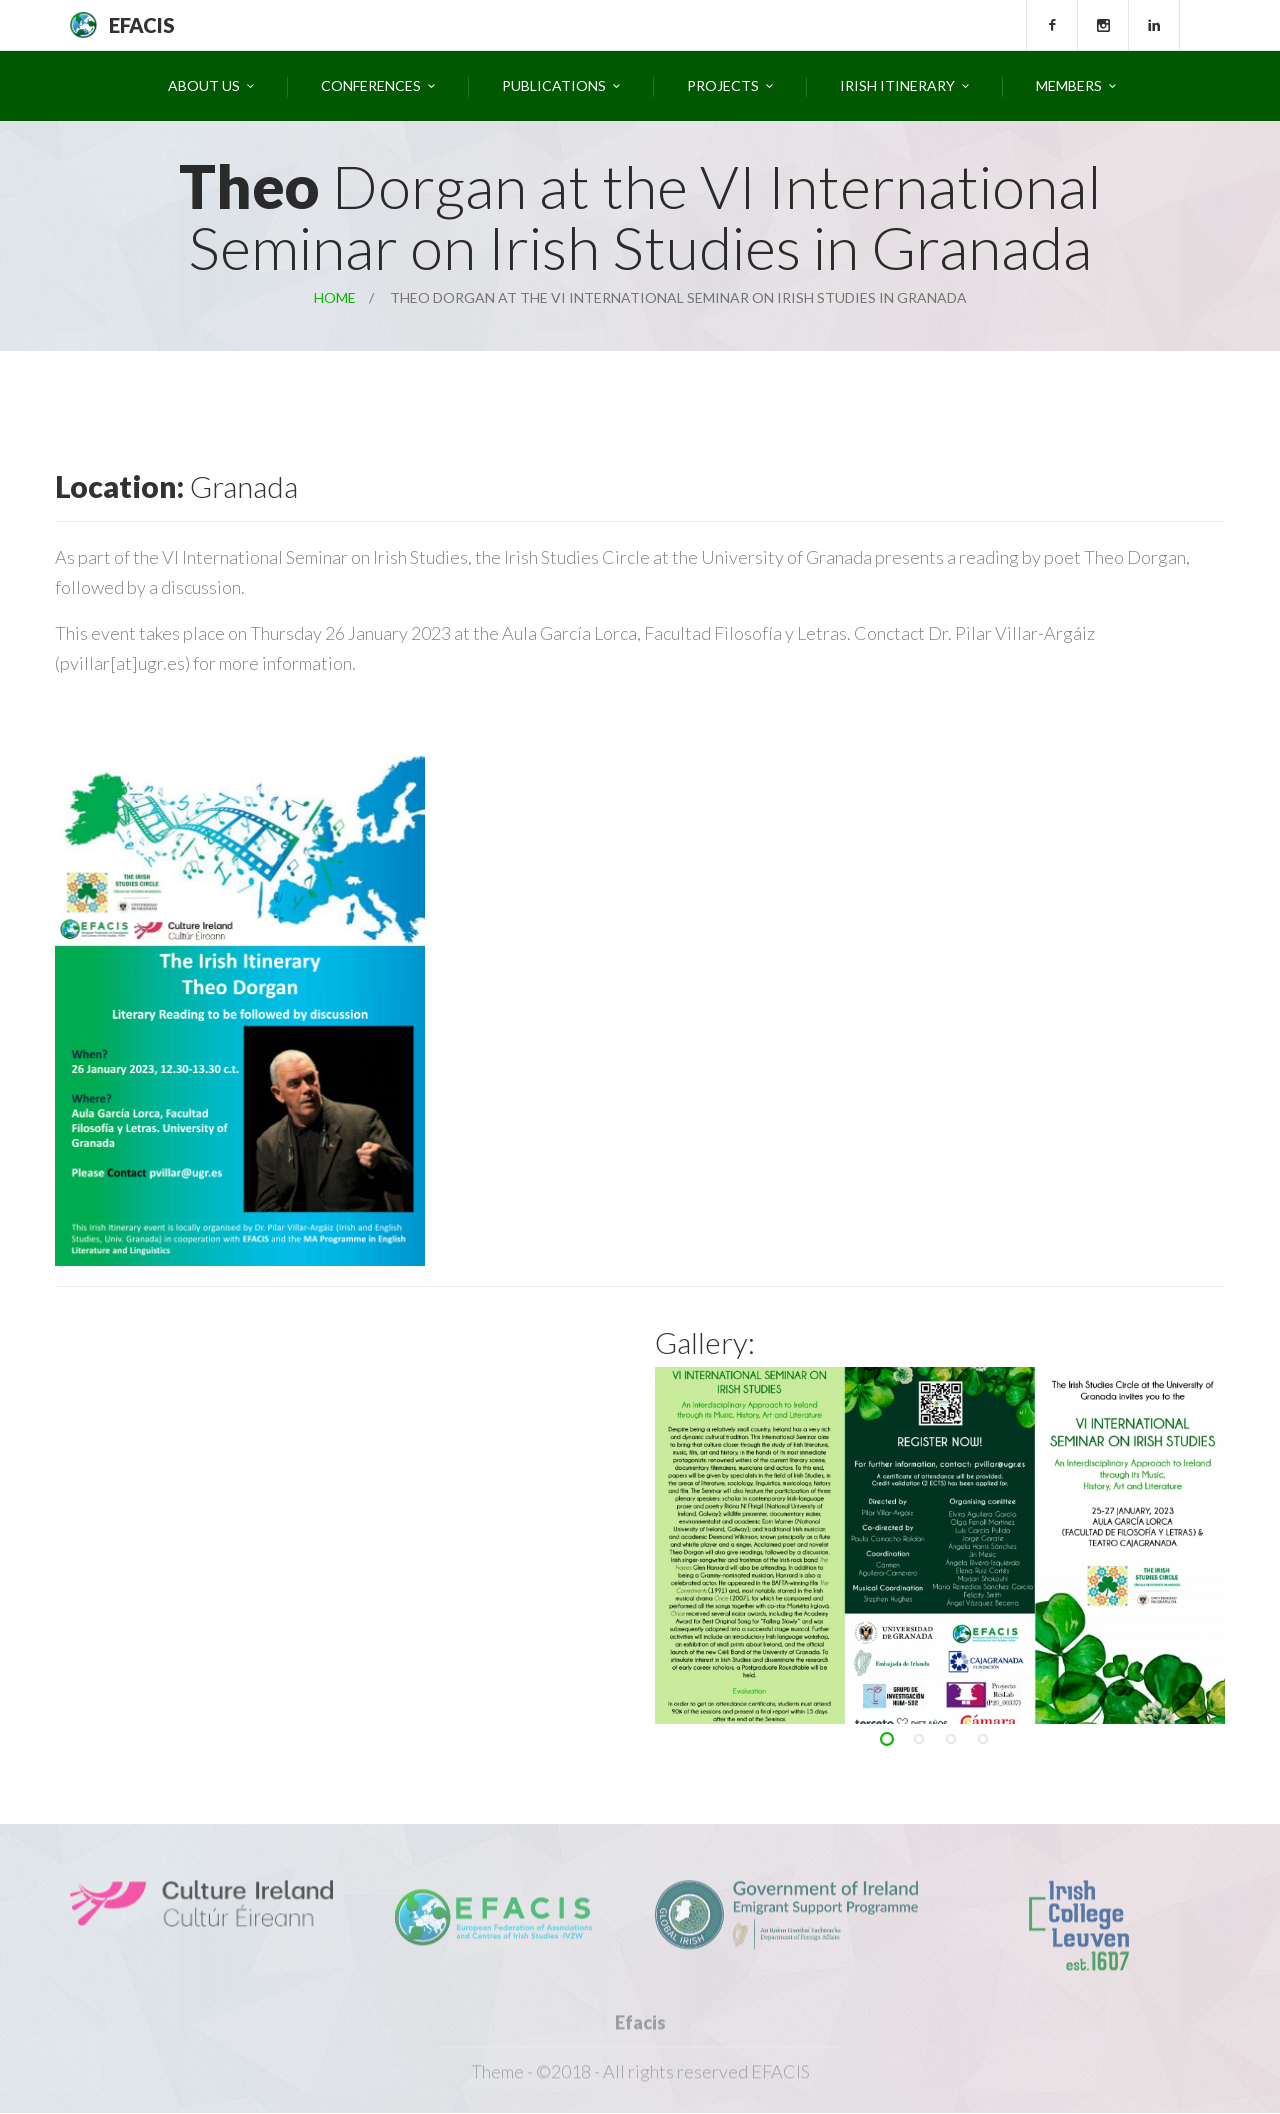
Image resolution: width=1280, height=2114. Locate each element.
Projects (723, 85)
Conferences (371, 85)
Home (335, 297)
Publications (554, 85)
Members (1069, 85)
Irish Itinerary (897, 85)
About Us (204, 85)
